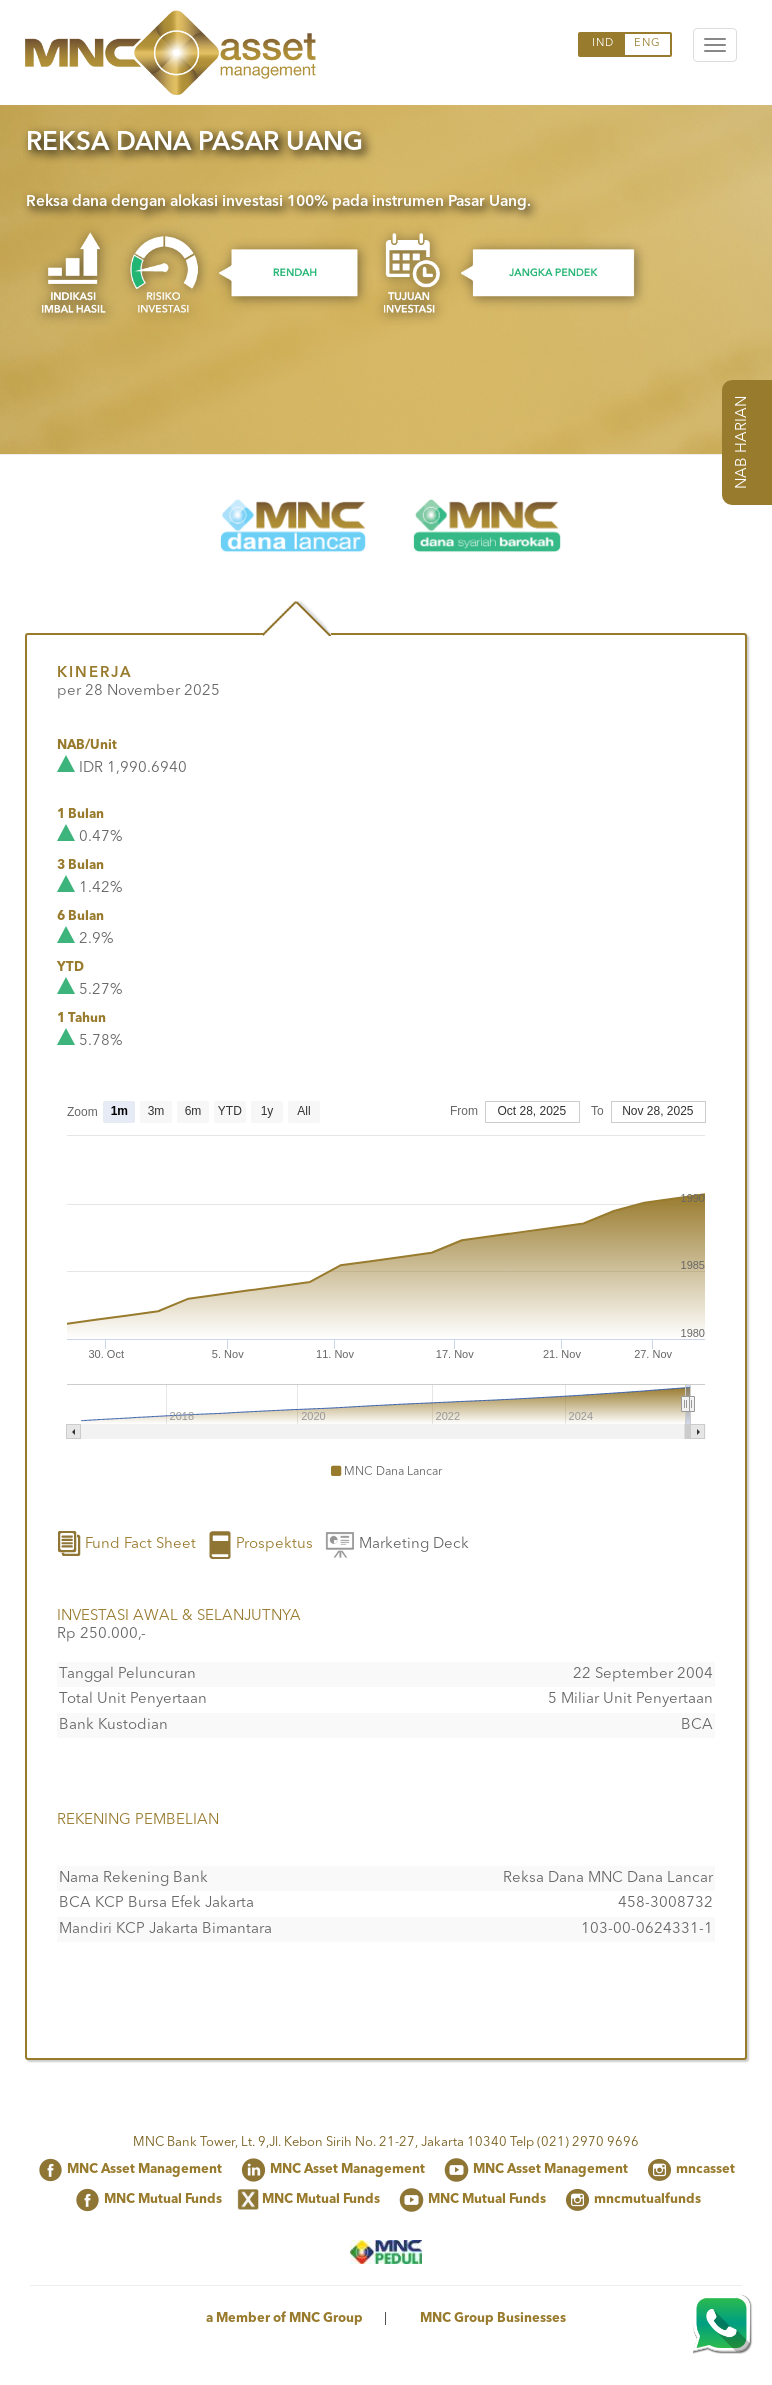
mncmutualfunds (647, 2199)
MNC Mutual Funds (163, 2199)
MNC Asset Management (144, 2169)
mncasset (705, 2169)
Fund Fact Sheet (126, 1544)
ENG (647, 43)
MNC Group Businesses (493, 2318)
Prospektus (260, 1544)
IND (603, 43)
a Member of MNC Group (284, 2318)
